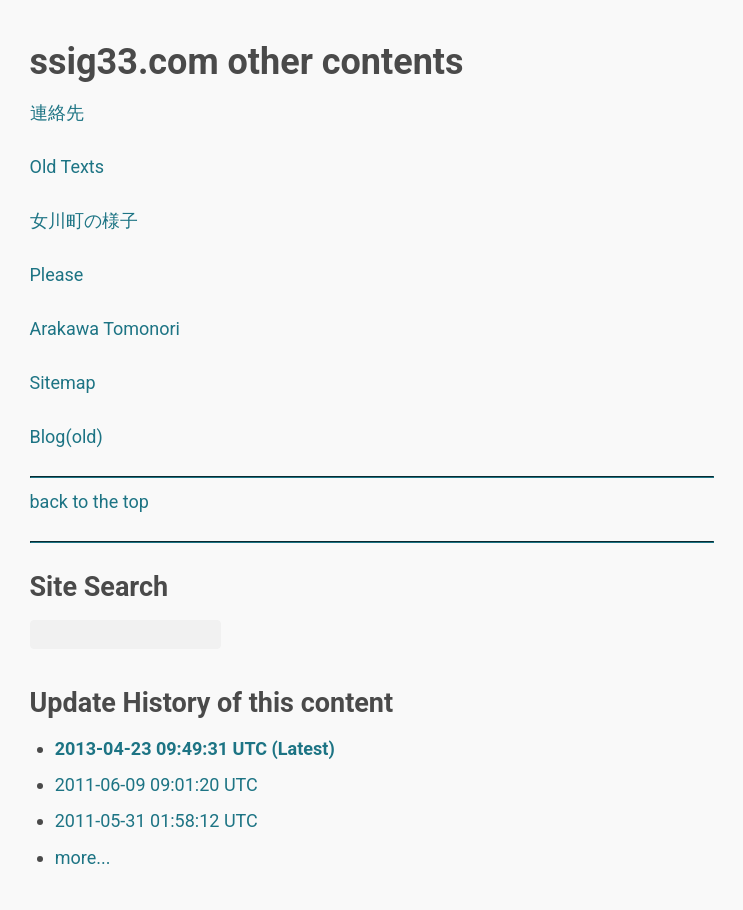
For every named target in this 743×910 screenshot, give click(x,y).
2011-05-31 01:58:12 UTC (156, 820)
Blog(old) (66, 436)
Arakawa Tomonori (105, 328)
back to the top (89, 501)
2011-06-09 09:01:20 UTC (156, 784)
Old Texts (67, 166)
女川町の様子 (84, 220)
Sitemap (63, 382)
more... (83, 857)
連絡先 (57, 112)
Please (57, 274)
